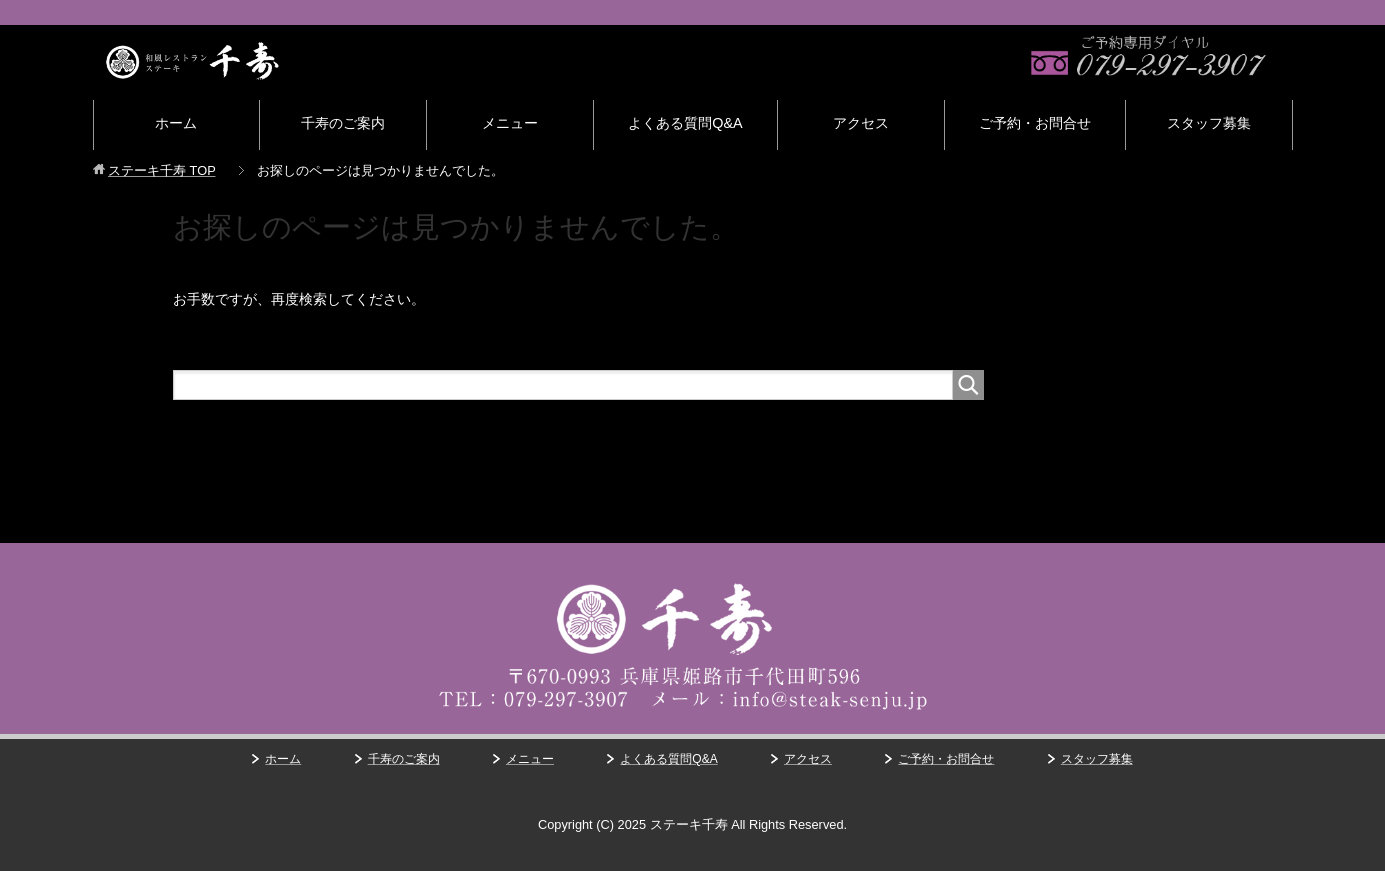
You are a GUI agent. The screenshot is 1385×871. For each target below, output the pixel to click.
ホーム (176, 123)
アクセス (861, 123)
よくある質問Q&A (685, 123)
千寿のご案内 (343, 123)
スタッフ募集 (1209, 123)
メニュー (510, 123)
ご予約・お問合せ (1035, 123)
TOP (161, 170)
